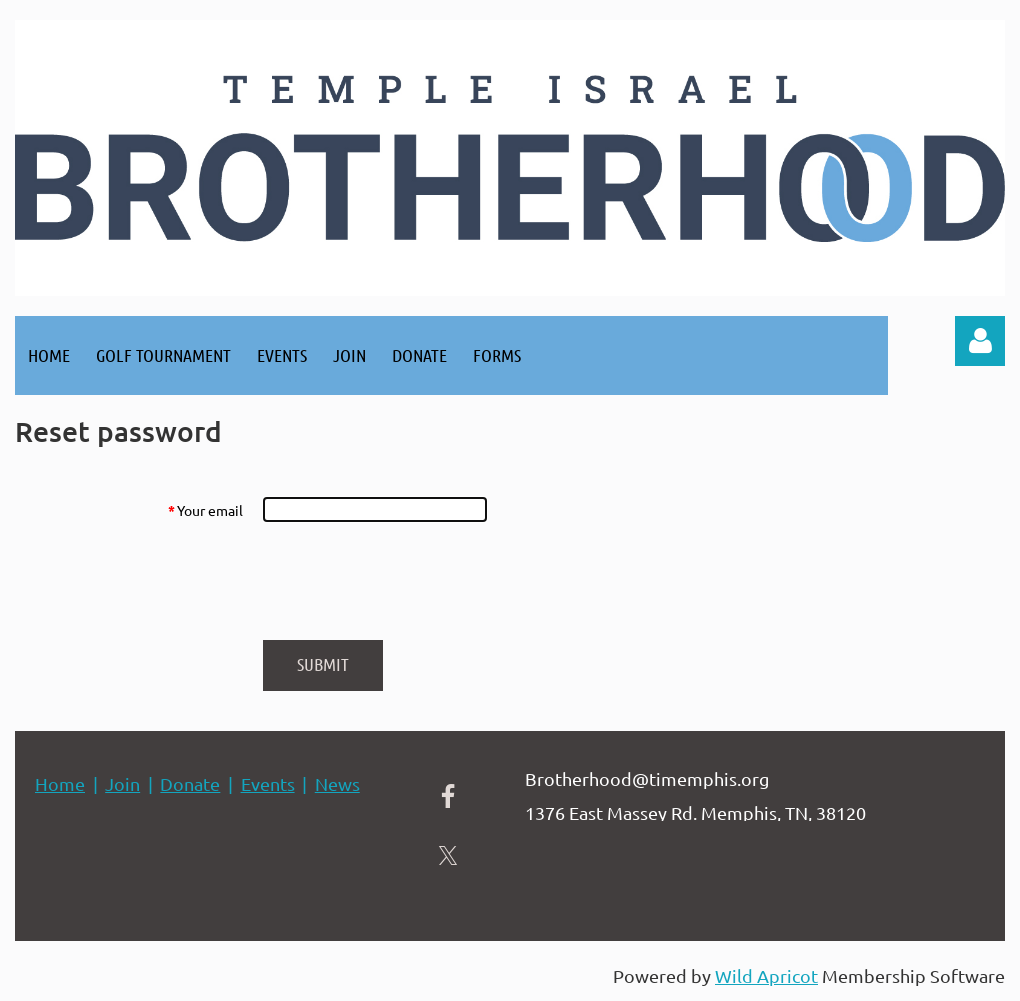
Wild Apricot (766, 975)
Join (122, 783)
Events (268, 783)
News (337, 783)
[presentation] (414, 581)
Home (60, 783)
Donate (190, 783)
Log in (980, 341)
